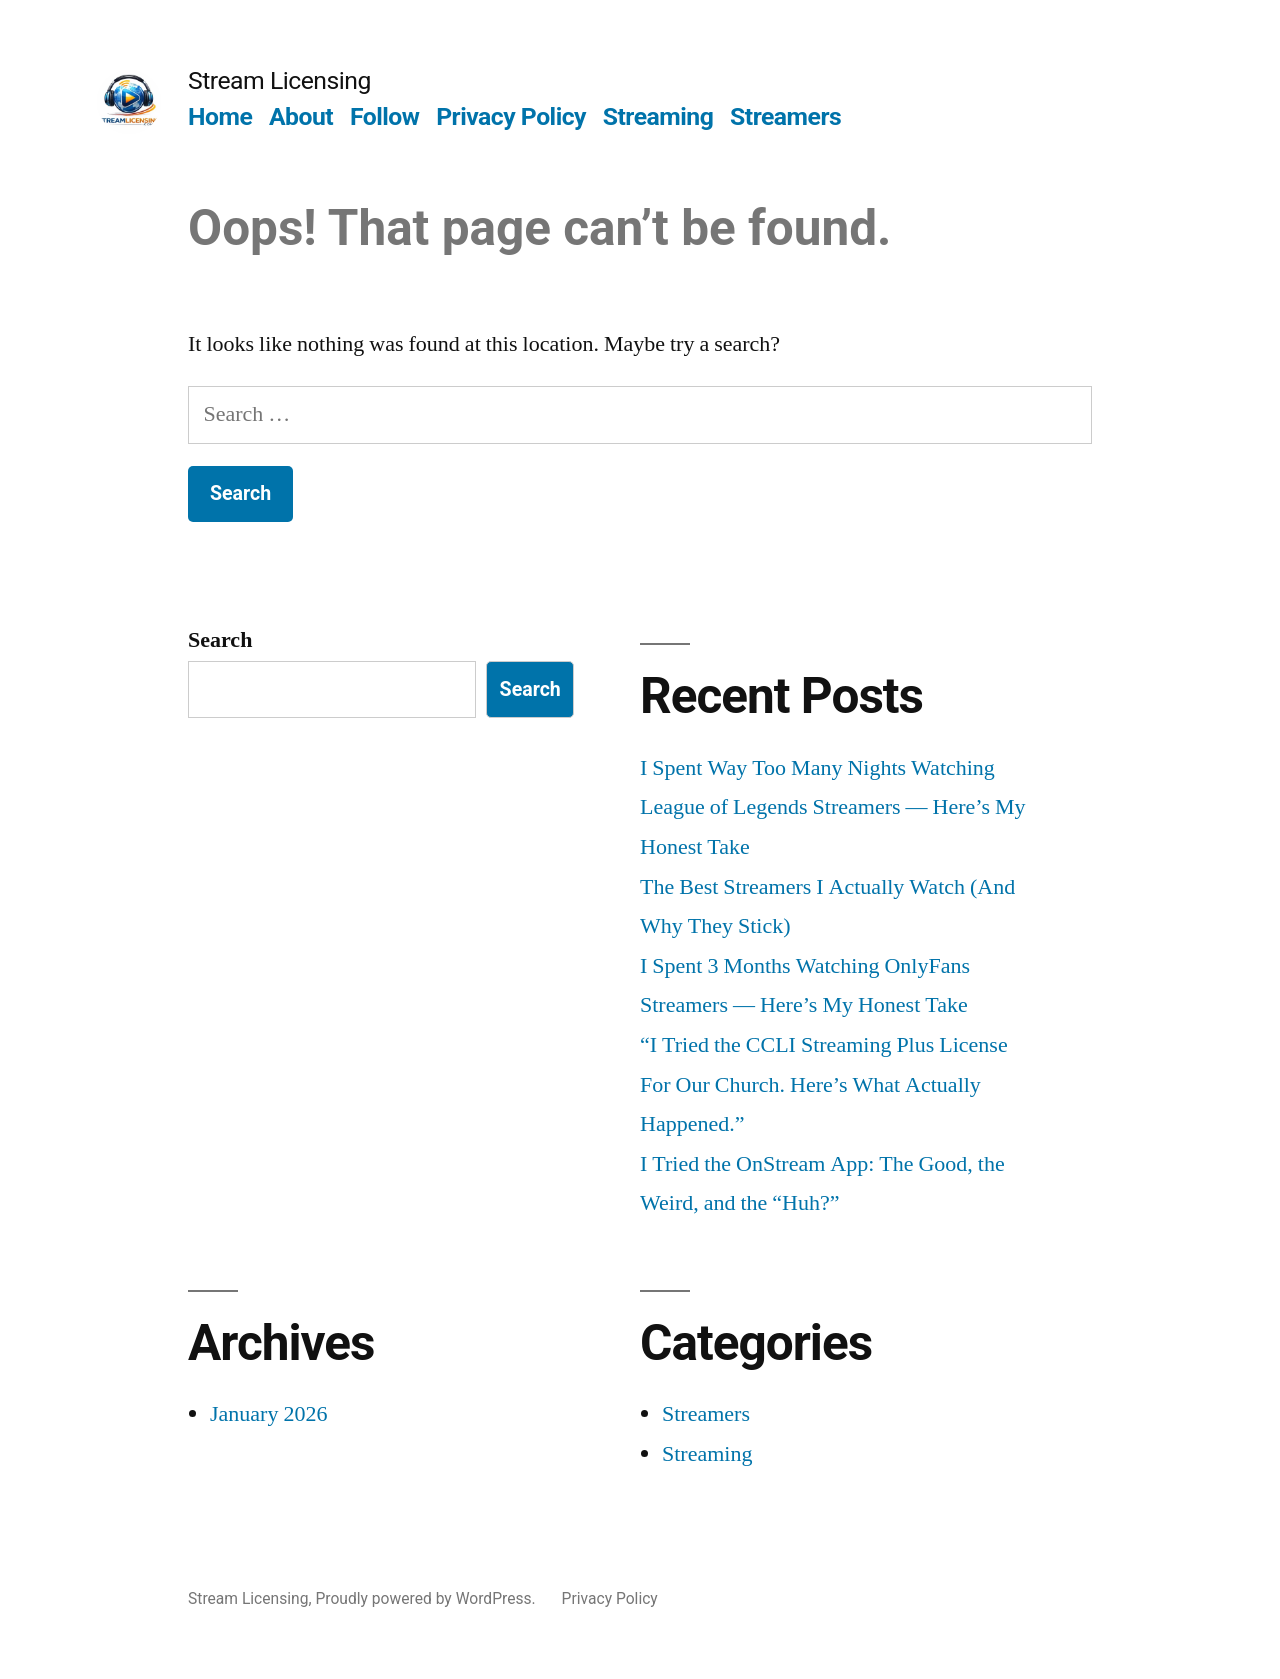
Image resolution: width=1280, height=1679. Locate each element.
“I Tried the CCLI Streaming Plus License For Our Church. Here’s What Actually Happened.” (824, 1084)
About (301, 116)
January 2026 (268, 1414)
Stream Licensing (279, 80)
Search (220, 640)
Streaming (658, 116)
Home (220, 116)
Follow (385, 116)
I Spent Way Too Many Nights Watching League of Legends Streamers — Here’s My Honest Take (833, 807)
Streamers (785, 116)
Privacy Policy (511, 116)
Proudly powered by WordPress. (427, 1598)
